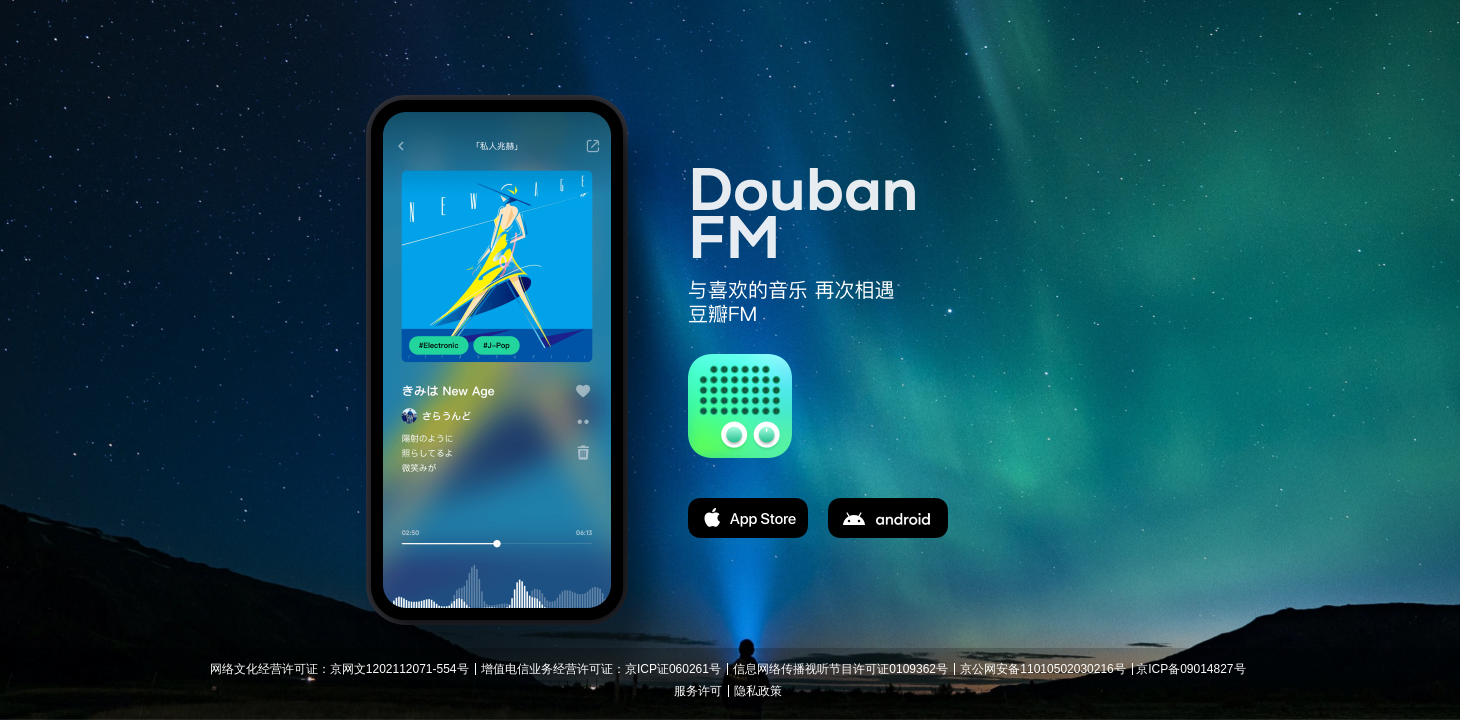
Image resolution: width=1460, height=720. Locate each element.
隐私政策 (758, 691)
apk (888, 518)
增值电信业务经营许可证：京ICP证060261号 (601, 669)
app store (748, 518)
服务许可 (698, 691)
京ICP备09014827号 (1190, 669)
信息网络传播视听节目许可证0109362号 (840, 669)
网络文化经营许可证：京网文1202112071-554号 (339, 669)
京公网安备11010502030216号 (1042, 669)
